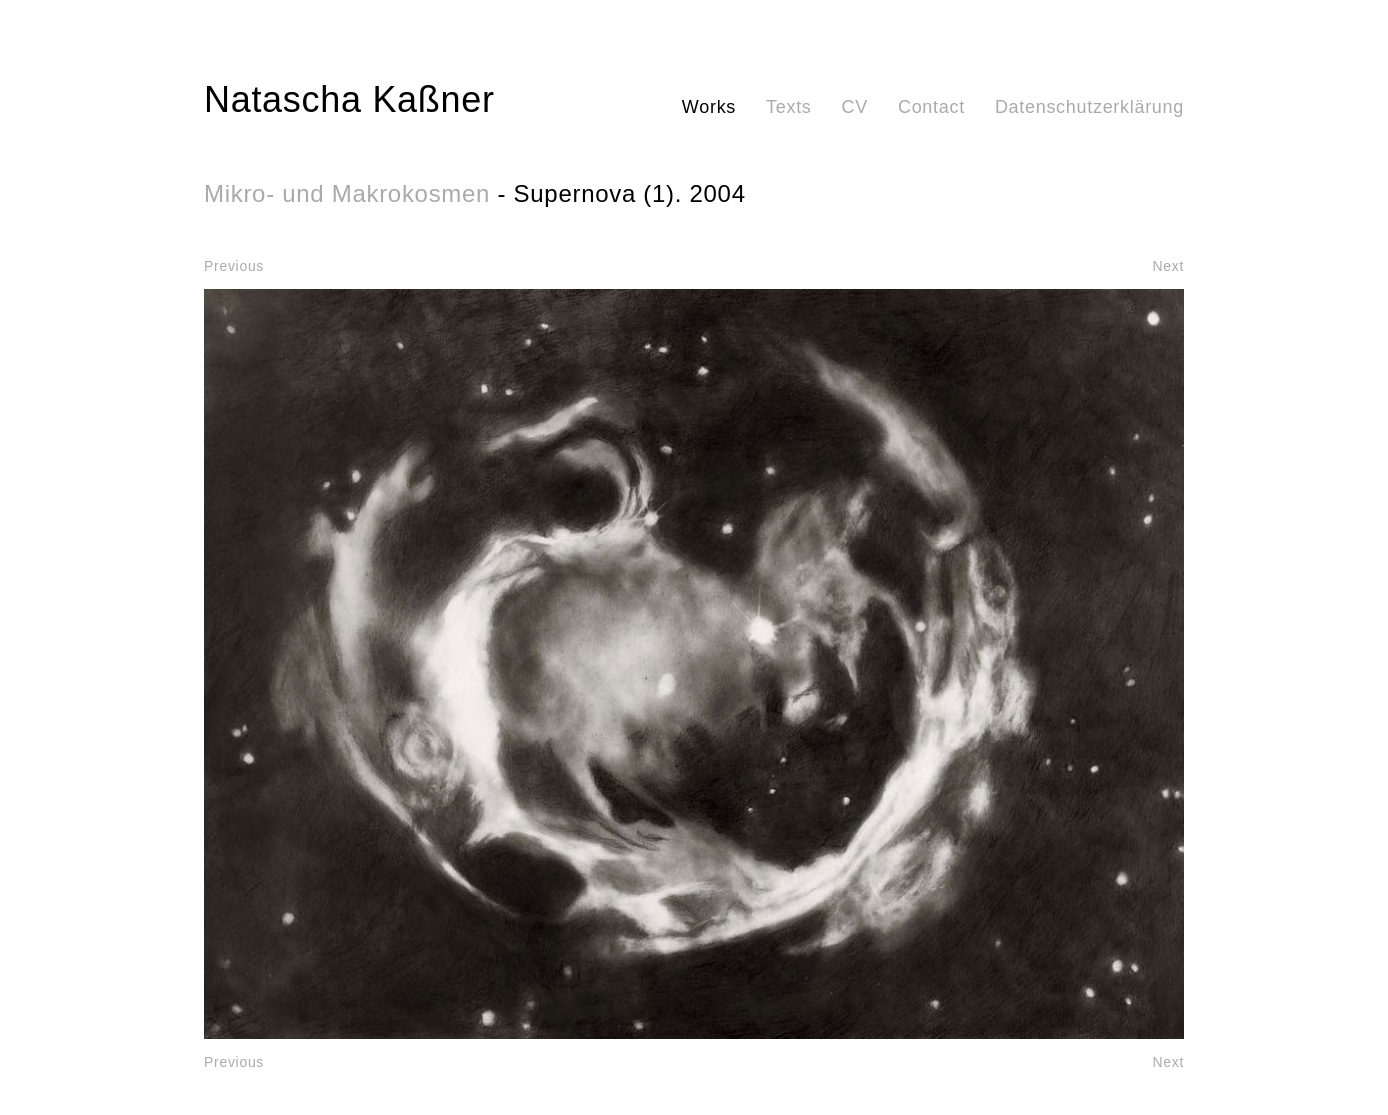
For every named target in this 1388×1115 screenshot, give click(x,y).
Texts (789, 107)
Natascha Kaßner (349, 99)
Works (709, 107)
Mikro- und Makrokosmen (347, 193)
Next (1168, 266)
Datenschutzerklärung (1089, 107)
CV (855, 107)
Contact (931, 107)
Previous (234, 266)
